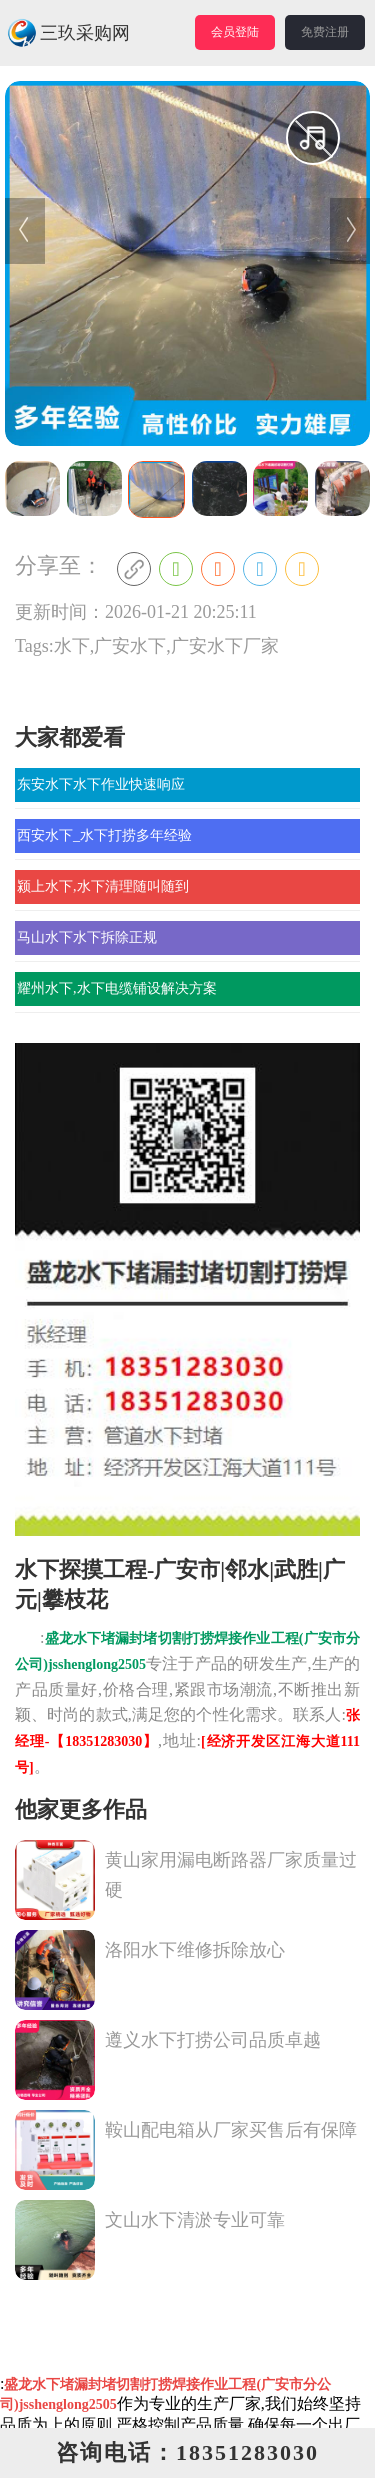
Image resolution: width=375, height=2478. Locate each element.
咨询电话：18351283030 (187, 2452)
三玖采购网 (68, 33)
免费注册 (325, 32)
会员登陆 (235, 32)
